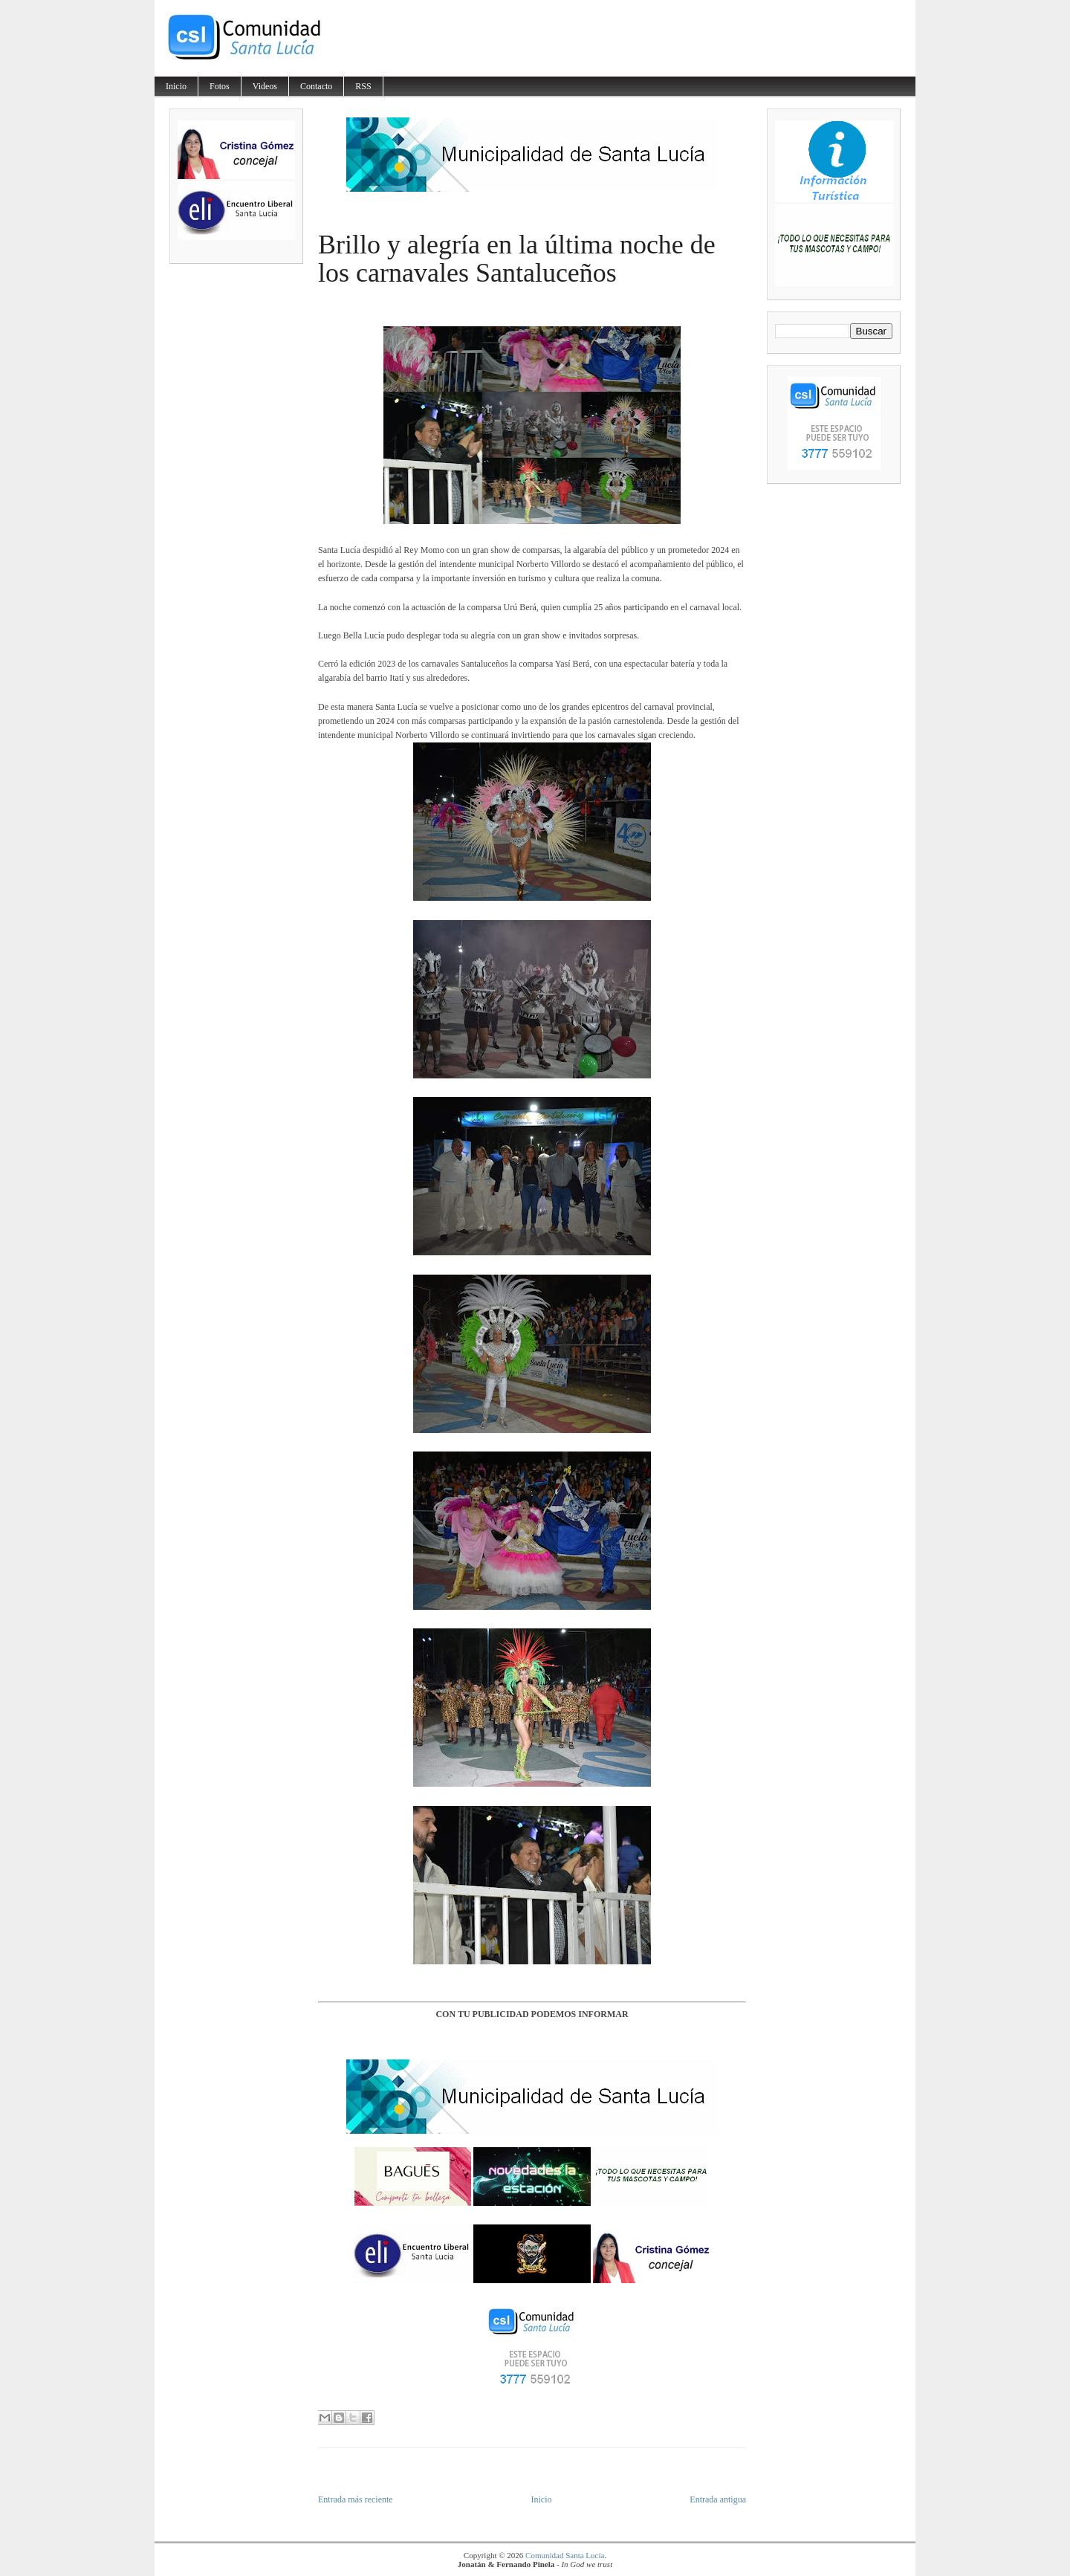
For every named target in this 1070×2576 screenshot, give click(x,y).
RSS (363, 86)
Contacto (316, 86)
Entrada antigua (718, 2499)
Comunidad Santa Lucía (564, 2555)
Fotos (220, 86)
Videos (265, 86)
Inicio (176, 86)
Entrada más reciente (355, 2499)
